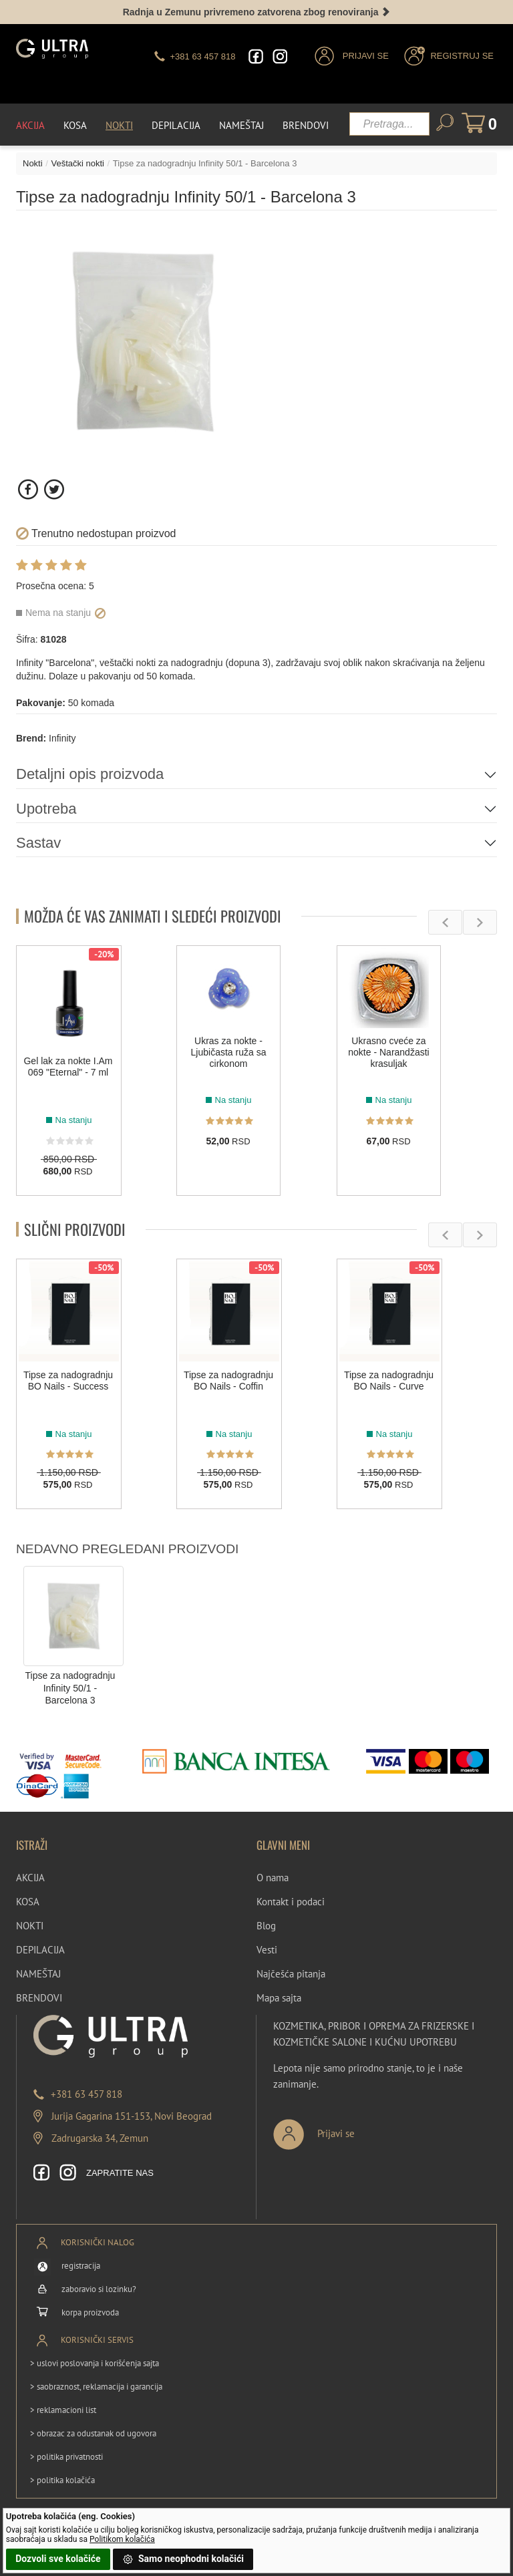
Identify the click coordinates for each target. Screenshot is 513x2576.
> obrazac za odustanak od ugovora (93, 2433)
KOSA (27, 1901)
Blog (266, 1925)
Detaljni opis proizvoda (90, 774)
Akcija (30, 125)
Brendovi (306, 125)
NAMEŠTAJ (38, 1973)
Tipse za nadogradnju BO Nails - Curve (389, 1381)
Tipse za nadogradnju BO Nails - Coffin (228, 1381)
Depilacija (176, 125)
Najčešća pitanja (290, 1973)
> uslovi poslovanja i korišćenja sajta (94, 2363)
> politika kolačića (62, 2480)
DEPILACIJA (40, 1949)
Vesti (266, 1949)
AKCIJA (30, 1877)
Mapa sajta (278, 1997)
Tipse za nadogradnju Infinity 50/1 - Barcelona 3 (70, 1688)
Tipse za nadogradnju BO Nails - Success (68, 1381)
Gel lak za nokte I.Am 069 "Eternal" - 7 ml (67, 1067)
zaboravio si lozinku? (98, 2289)
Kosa (75, 125)
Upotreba (46, 808)
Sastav (38, 842)
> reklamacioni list (63, 2410)
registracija (80, 2265)
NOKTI (29, 1925)
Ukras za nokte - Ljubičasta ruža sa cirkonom (229, 1053)
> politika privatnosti (66, 2456)
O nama (272, 1877)
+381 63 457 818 (86, 2094)
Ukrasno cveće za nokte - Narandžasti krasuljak (388, 1053)
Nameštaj (241, 125)
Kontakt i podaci (290, 1901)
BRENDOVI (39, 1997)
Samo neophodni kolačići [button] (183, 2559)
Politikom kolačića (122, 2539)
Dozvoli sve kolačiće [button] (57, 2558)
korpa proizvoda (90, 2312)
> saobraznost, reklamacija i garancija (96, 2386)
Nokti (119, 125)
